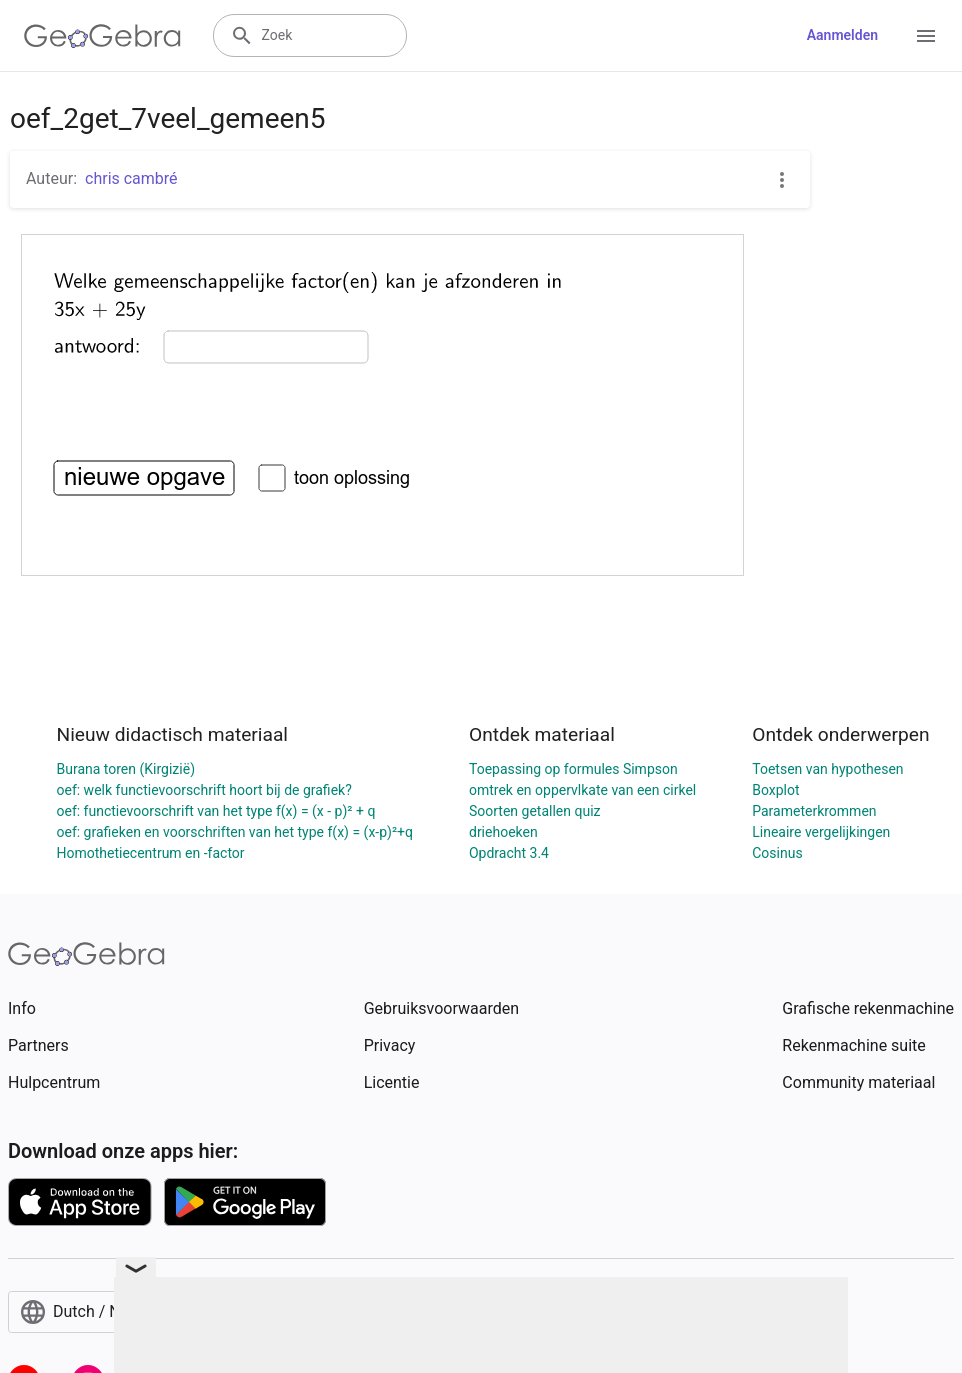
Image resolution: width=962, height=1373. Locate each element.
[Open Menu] (926, 36)
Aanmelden (842, 35)
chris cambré (131, 178)
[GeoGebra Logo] (102, 36)
